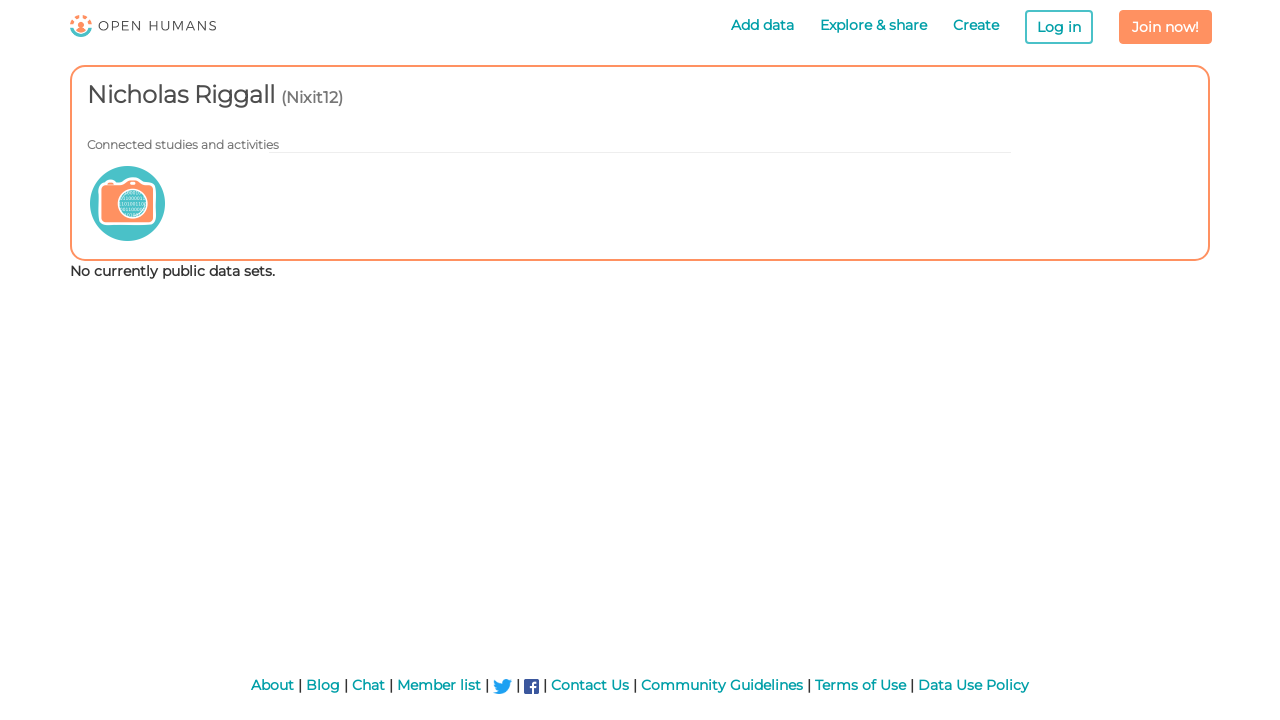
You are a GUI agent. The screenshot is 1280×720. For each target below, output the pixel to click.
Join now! (1165, 27)
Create (976, 25)
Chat (368, 685)
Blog (323, 685)
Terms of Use (860, 685)
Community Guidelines (722, 685)
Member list (439, 685)
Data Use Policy (973, 685)
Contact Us (590, 685)
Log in (1059, 27)
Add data (762, 25)
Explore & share (873, 25)
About (272, 685)
